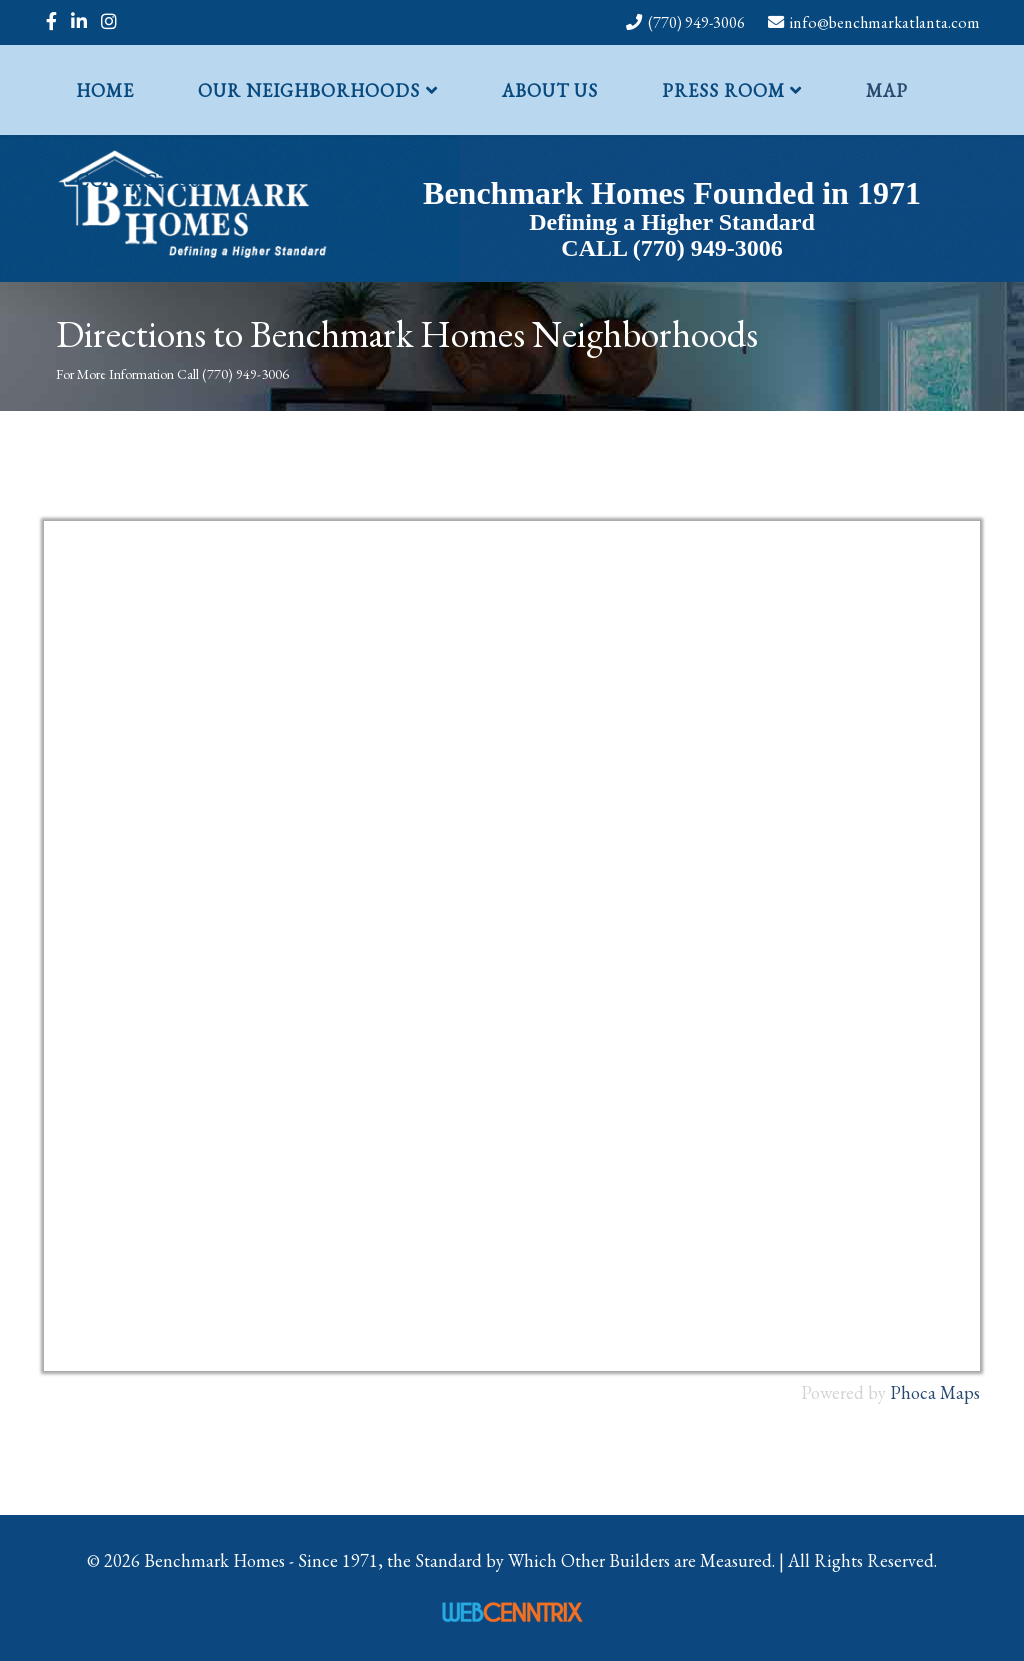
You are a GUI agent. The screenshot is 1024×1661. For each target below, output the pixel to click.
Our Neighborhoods (309, 90)
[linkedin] (79, 21)
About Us (550, 90)
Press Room (723, 90)
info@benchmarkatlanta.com (885, 22)
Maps (960, 1392)
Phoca (913, 1392)
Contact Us (138, 180)
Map (887, 90)
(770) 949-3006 (696, 22)
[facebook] (51, 21)
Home (105, 90)
